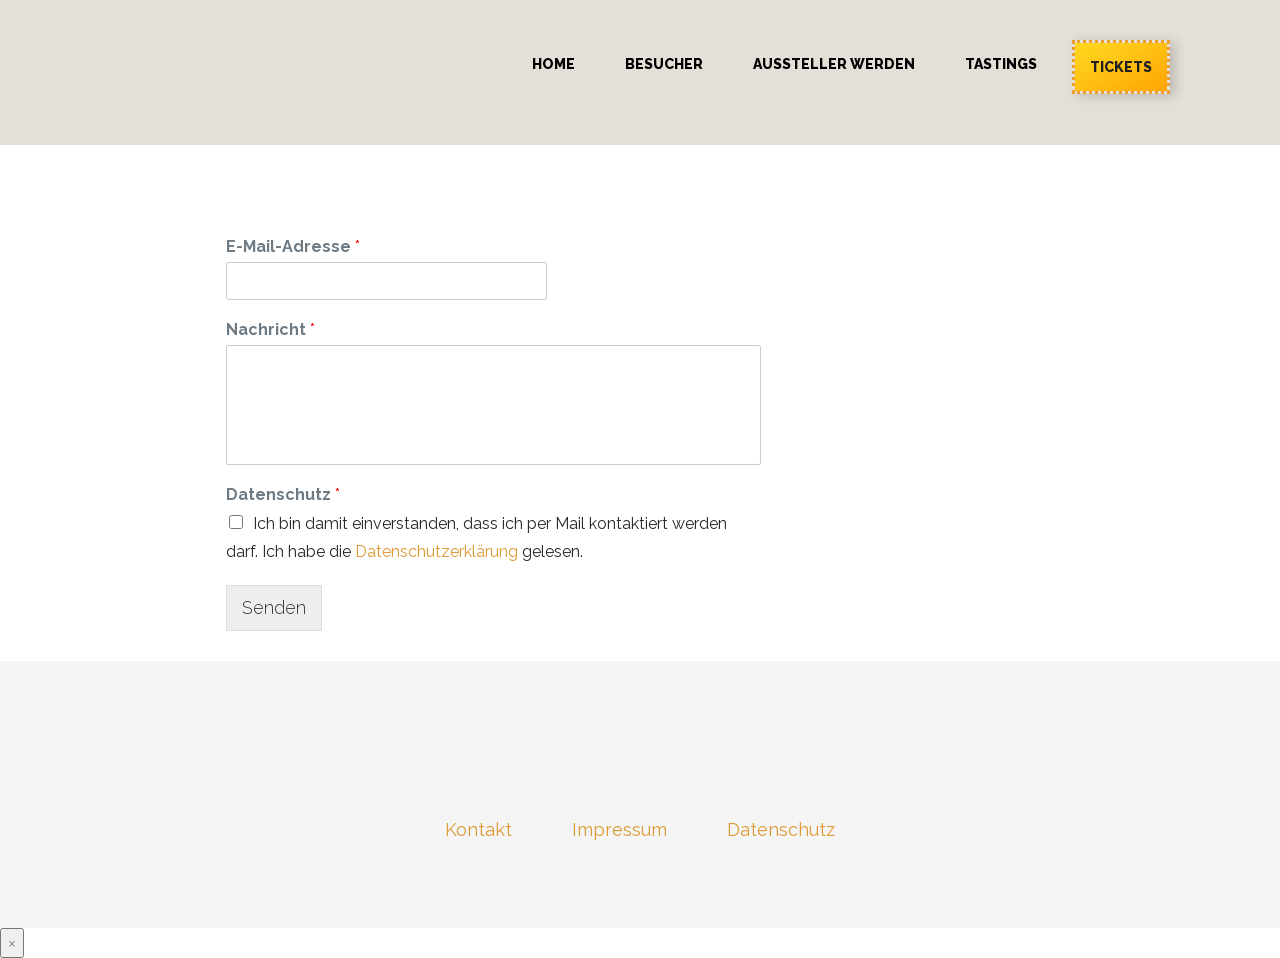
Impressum (619, 829)
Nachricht (270, 329)
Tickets (1121, 67)
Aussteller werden (834, 64)
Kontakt (478, 829)
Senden (274, 607)
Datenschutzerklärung (436, 551)
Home (553, 64)
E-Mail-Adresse (293, 246)
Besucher (664, 64)
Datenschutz (283, 494)
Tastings (1001, 64)
